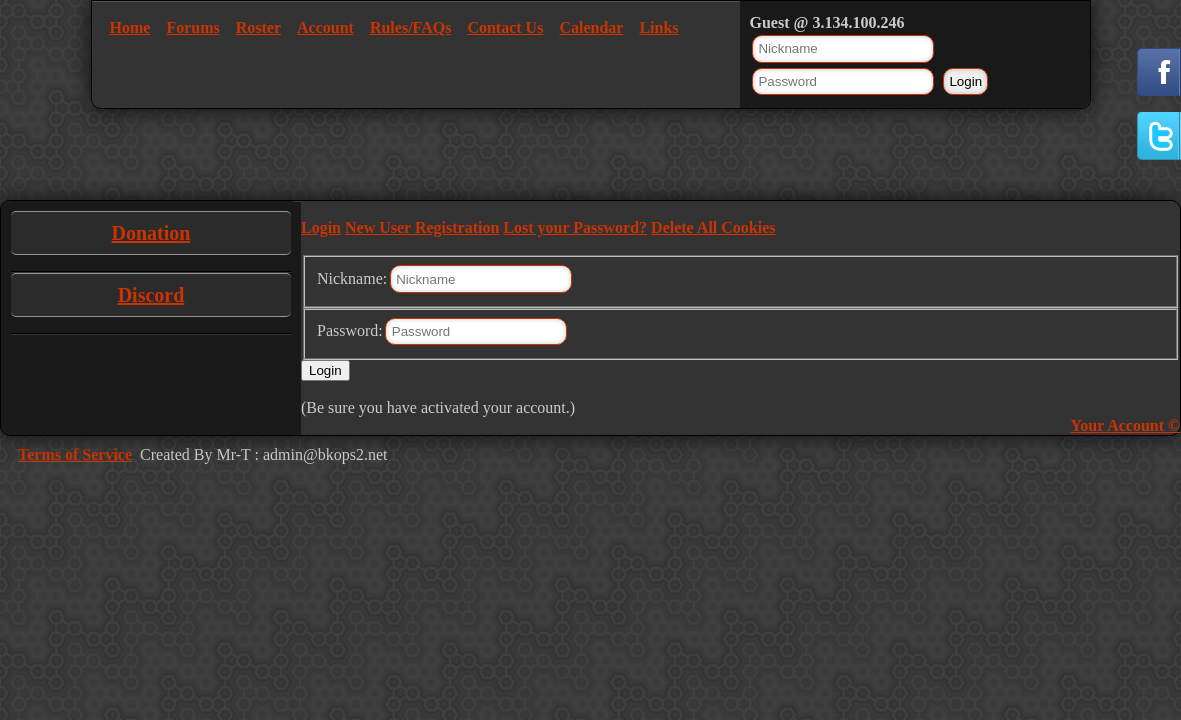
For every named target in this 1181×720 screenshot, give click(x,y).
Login (321, 227)
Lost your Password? (575, 227)
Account (325, 27)
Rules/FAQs (410, 27)
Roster (258, 27)
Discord (151, 295)
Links (658, 27)
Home (130, 27)
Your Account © (1125, 425)
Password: (350, 330)
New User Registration (422, 227)
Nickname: (352, 278)
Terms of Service (75, 454)
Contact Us (505, 27)
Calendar (591, 27)
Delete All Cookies (713, 227)
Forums (192, 27)
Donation (151, 233)
